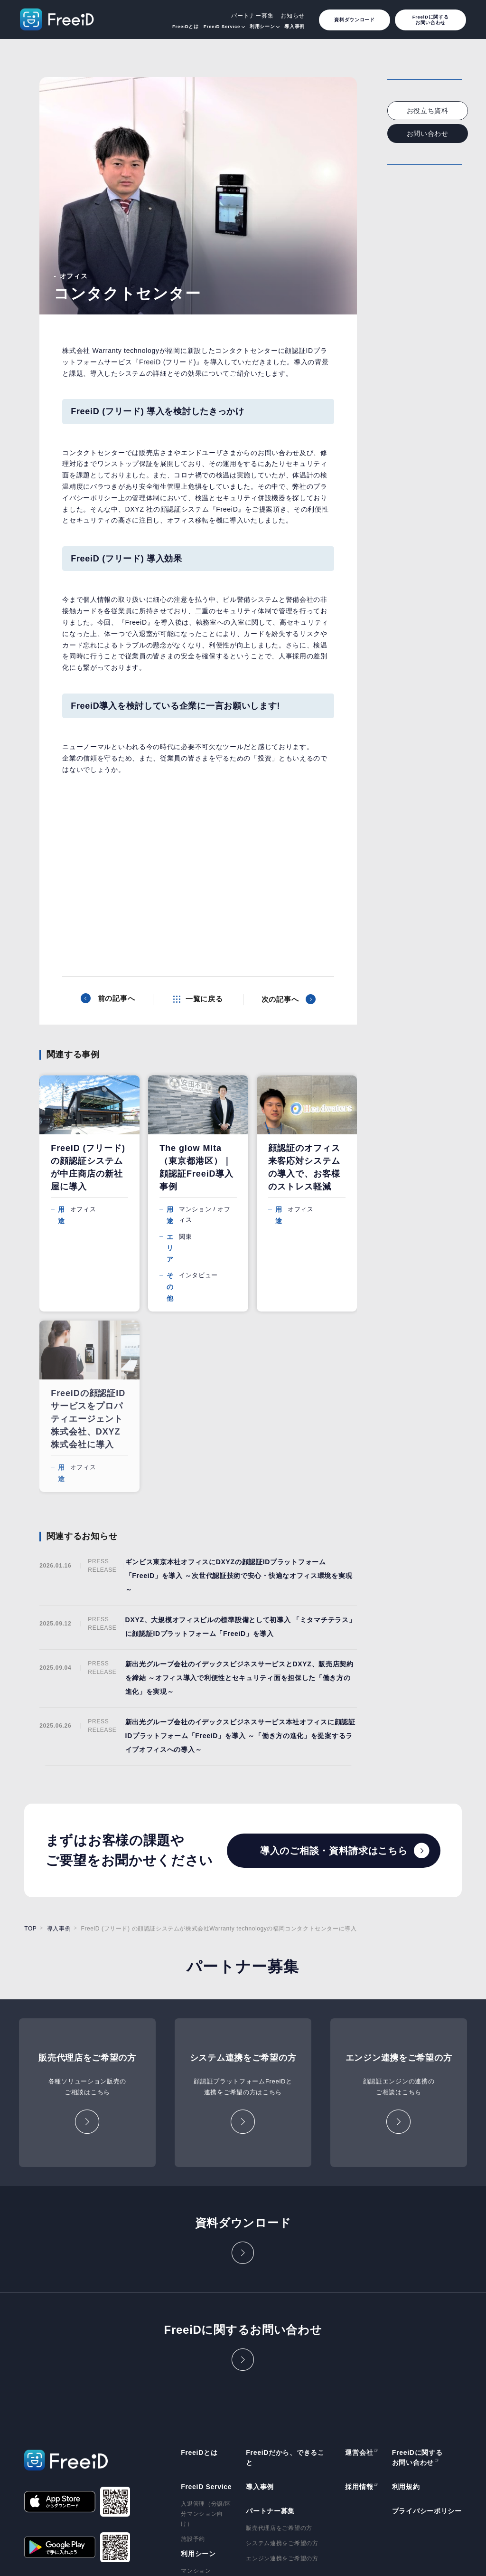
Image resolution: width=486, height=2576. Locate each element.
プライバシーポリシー (427, 2330)
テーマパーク (199, 2466)
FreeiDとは (185, 26)
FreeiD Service (222, 26)
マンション (196, 2389)
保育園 (190, 2451)
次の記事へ (280, 999)
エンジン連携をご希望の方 (282, 2378)
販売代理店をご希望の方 (279, 2347)
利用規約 (406, 2306)
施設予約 (193, 2358)
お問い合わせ (428, 133)
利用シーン (262, 26)
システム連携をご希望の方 (282, 2362)
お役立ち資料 (428, 110)
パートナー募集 (252, 15)
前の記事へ (116, 998)
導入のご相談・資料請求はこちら (334, 1670)
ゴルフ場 (193, 2481)
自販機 (190, 2436)
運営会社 (359, 2271)
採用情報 (359, 2306)
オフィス (193, 2405)
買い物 (190, 2420)
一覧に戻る (204, 999)
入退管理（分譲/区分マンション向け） (206, 2332)
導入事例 (294, 26)
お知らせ (292, 15)
